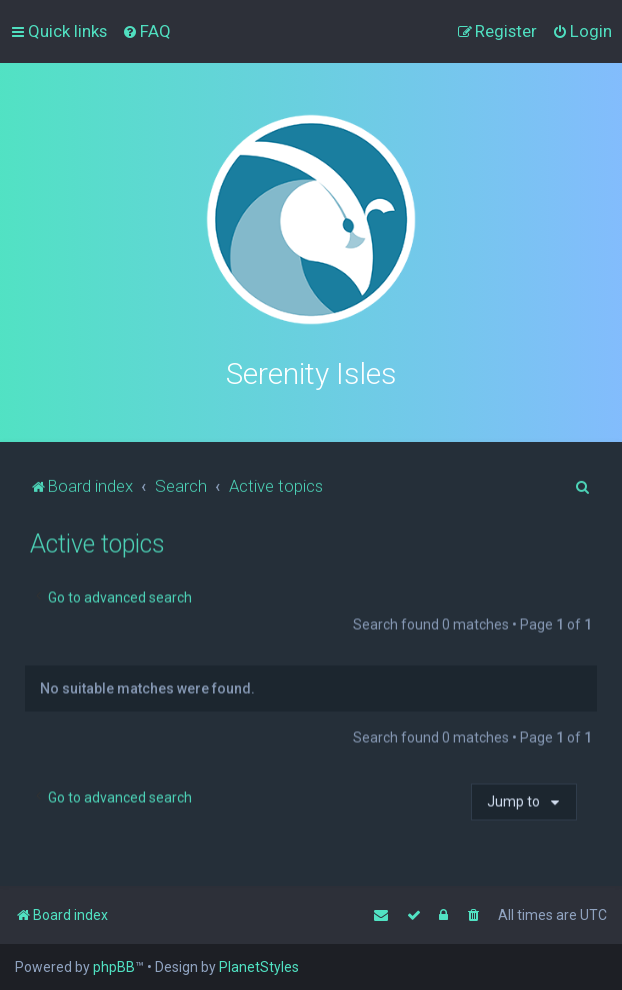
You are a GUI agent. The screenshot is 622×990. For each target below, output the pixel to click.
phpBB (114, 967)
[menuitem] (146, 31)
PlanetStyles (259, 967)
